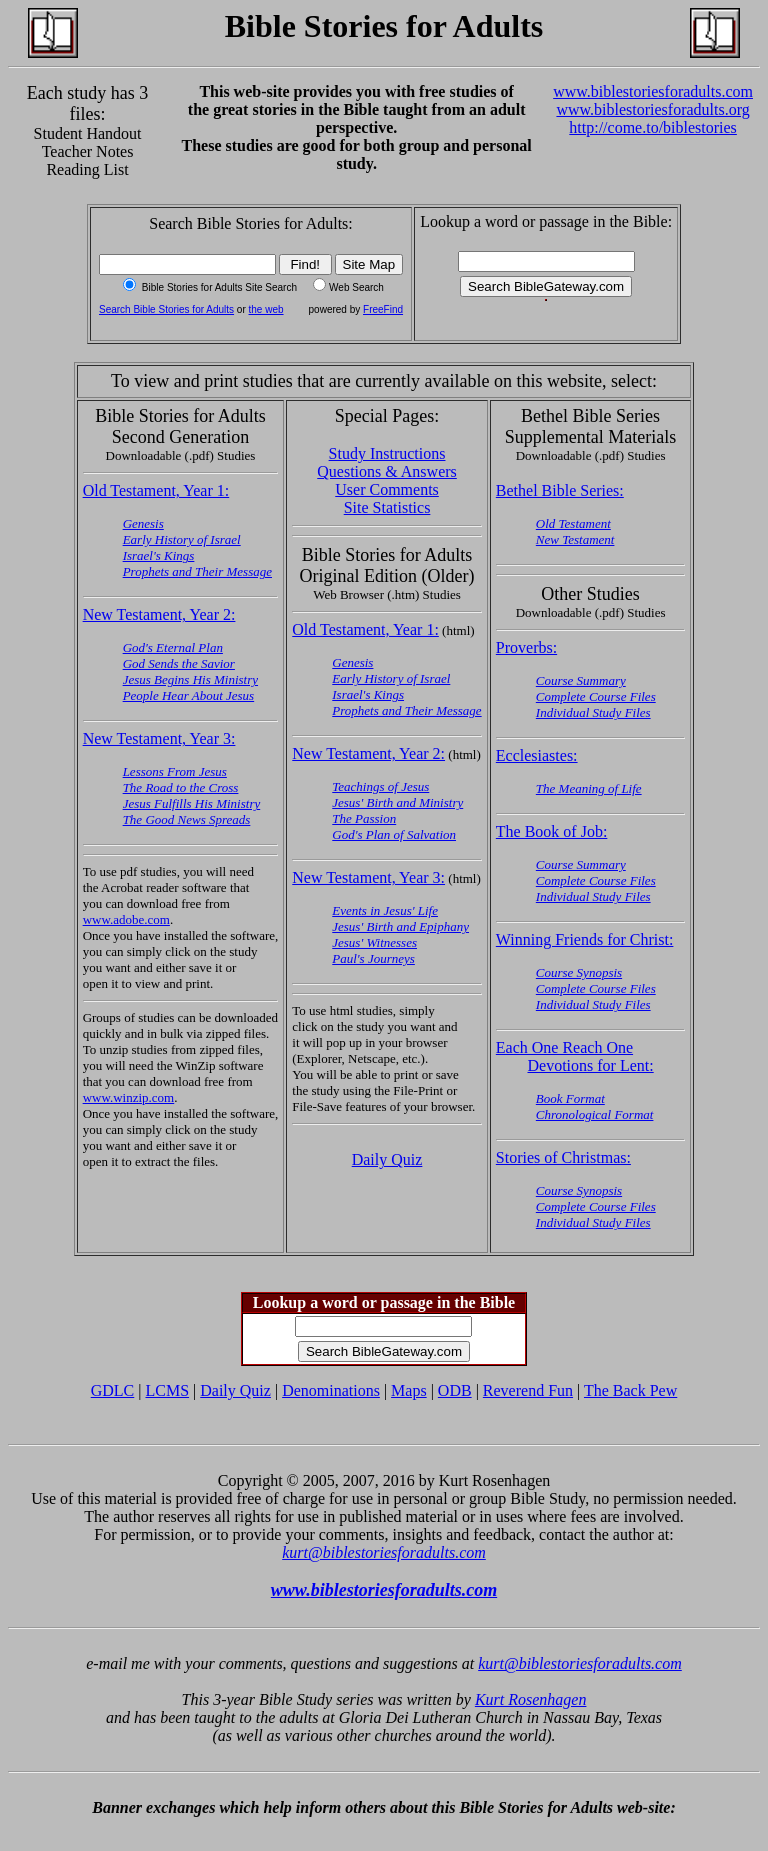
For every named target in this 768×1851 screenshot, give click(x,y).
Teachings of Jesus (380, 786)
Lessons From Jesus (175, 771)
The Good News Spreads (187, 819)
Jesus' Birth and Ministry (397, 802)
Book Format (570, 1098)
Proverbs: (526, 647)
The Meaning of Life (589, 788)
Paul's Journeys (373, 958)
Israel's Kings (159, 555)
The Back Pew (630, 1390)
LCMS (167, 1390)
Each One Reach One (564, 1047)
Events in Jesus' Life (385, 910)
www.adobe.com (126, 919)
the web (266, 309)
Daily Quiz (387, 1159)
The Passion (364, 818)
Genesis (143, 523)
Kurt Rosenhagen (531, 1699)
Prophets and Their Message (197, 571)
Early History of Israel (182, 539)
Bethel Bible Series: (560, 490)
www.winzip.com (129, 1097)
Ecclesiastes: (537, 755)
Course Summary (581, 680)
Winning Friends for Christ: (585, 939)
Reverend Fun (528, 1390)
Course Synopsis (579, 972)
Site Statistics (387, 507)
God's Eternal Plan (173, 647)
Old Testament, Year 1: (156, 490)
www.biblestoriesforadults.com (653, 91)
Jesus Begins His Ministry (190, 679)
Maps (409, 1390)
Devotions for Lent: (590, 1065)
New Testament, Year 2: (159, 614)
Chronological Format (595, 1114)
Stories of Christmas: (563, 1157)
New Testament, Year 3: (159, 738)
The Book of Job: (552, 831)
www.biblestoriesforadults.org (652, 109)
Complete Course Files (596, 696)
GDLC (113, 1390)
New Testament (575, 539)
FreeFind (383, 309)
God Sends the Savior (179, 663)
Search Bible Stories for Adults (166, 309)
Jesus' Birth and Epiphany (400, 926)
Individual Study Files (593, 712)
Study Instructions (387, 453)
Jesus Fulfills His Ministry (192, 803)
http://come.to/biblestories (653, 127)
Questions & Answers (387, 471)
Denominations (331, 1390)
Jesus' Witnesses (374, 942)
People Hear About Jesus (189, 695)
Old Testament (573, 523)
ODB (455, 1390)
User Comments (387, 489)
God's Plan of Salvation (394, 834)
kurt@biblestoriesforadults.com (384, 1552)
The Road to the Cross (181, 787)
